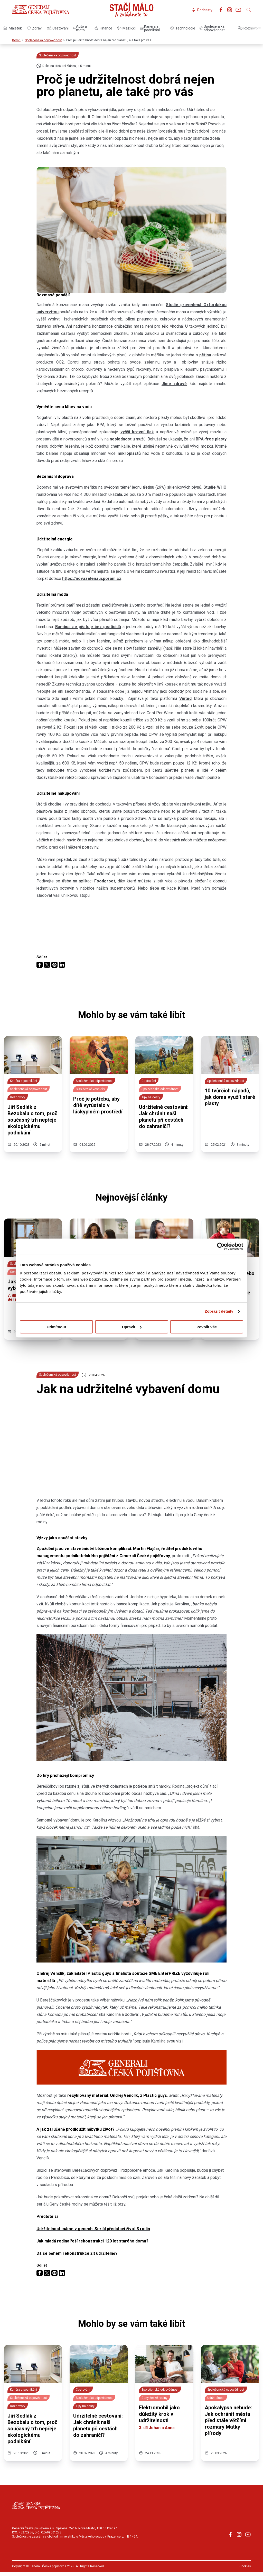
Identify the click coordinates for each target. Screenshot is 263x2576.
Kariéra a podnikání (150, 28)
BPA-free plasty (211, 439)
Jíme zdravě (174, 383)
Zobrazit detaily (219, 1311)
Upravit (132, 1327)
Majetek (12, 28)
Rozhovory (249, 28)
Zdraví (34, 28)
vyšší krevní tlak (137, 431)
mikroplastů (129, 453)
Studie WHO (215, 487)
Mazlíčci (126, 28)
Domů (16, 40)
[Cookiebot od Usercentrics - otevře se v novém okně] (220, 1246)
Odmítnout (56, 1327)
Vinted (185, 698)
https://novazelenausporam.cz (91, 578)
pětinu (205, 355)
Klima (183, 888)
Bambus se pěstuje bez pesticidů (88, 626)
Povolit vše (206, 1327)
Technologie (182, 28)
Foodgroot (104, 881)
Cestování (57, 28)
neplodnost (121, 439)
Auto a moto (80, 28)
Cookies (245, 2566)
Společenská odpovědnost (212, 28)
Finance (103, 28)
